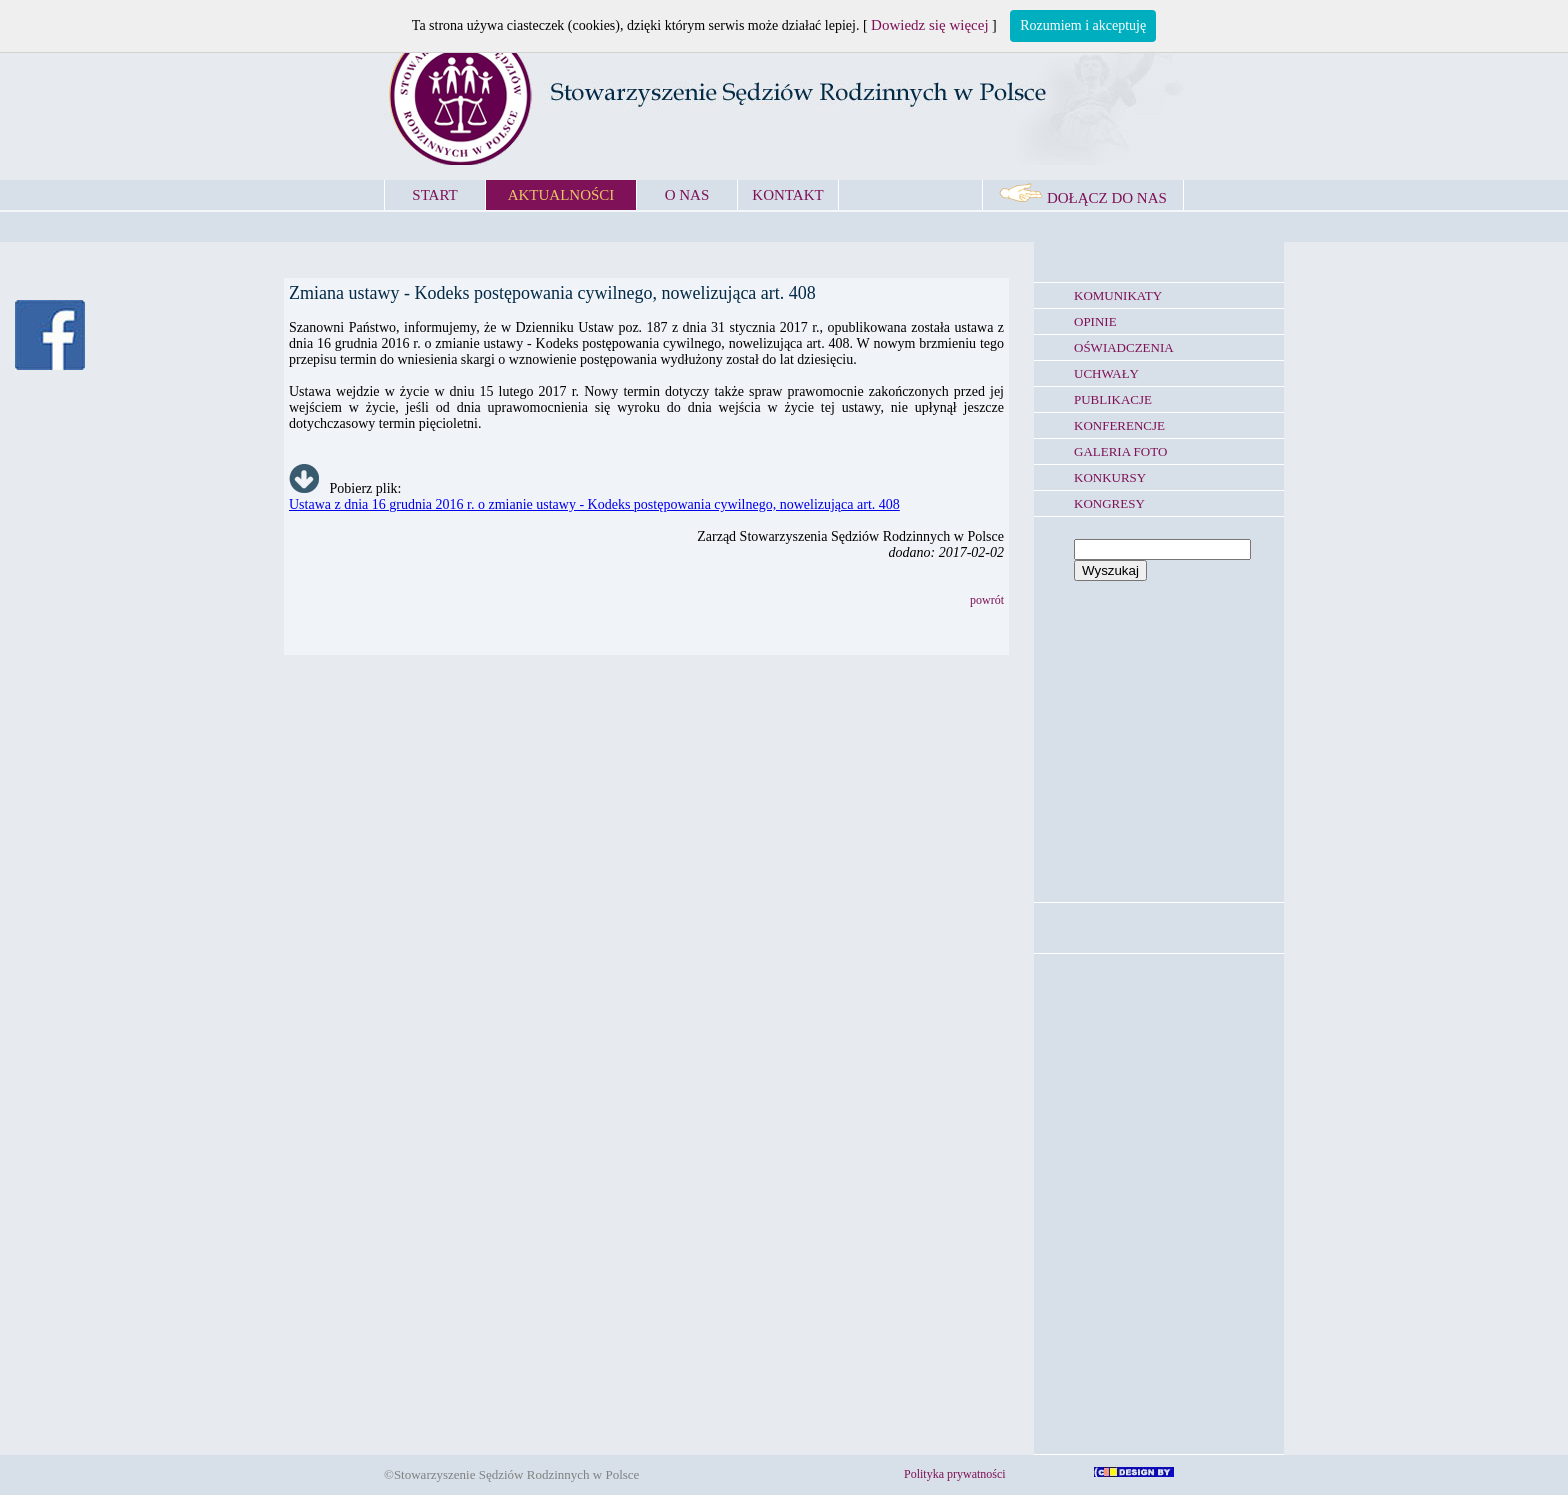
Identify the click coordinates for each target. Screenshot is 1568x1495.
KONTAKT (787, 195)
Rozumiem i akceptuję (1083, 25)
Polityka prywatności (955, 1474)
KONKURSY (1110, 477)
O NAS (687, 195)
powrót (987, 600)
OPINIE (1095, 321)
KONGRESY (1109, 503)
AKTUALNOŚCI (561, 195)
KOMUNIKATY (1118, 295)
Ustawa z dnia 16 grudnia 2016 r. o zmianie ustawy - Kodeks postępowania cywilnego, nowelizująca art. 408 (594, 504)
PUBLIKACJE (1113, 399)
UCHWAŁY (1106, 373)
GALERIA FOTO (1120, 451)
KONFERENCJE (1119, 425)
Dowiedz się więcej (929, 25)
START (434, 195)
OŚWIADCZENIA (1124, 347)
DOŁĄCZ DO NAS (1083, 198)
